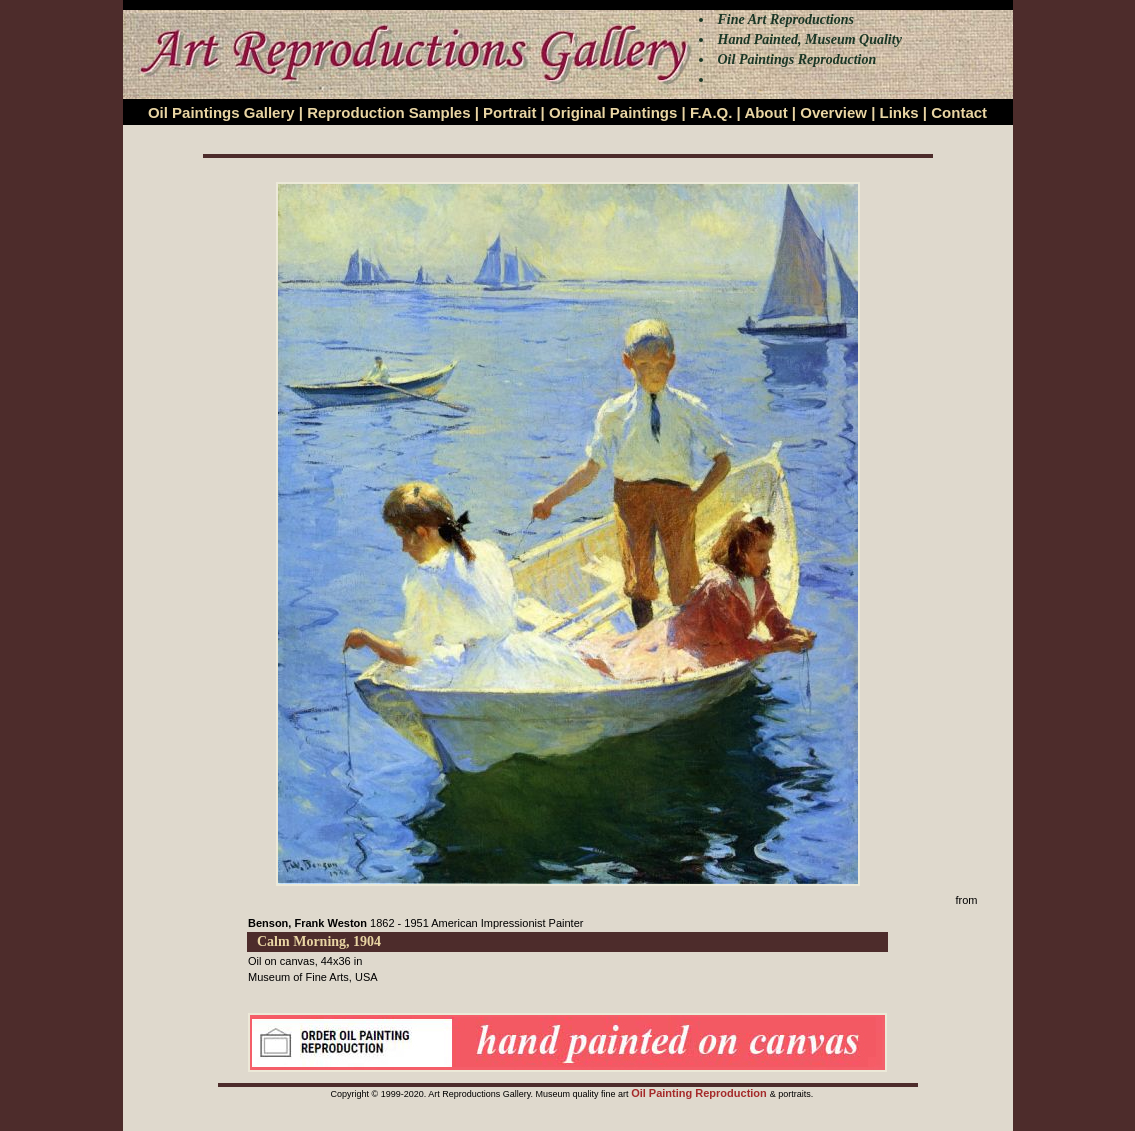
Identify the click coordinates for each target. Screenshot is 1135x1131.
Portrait (509, 112)
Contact (959, 112)
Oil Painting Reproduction (700, 1093)
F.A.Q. (711, 112)
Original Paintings (613, 112)
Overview (833, 112)
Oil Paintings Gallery (221, 112)
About (765, 112)
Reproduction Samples (388, 112)
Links (899, 112)
